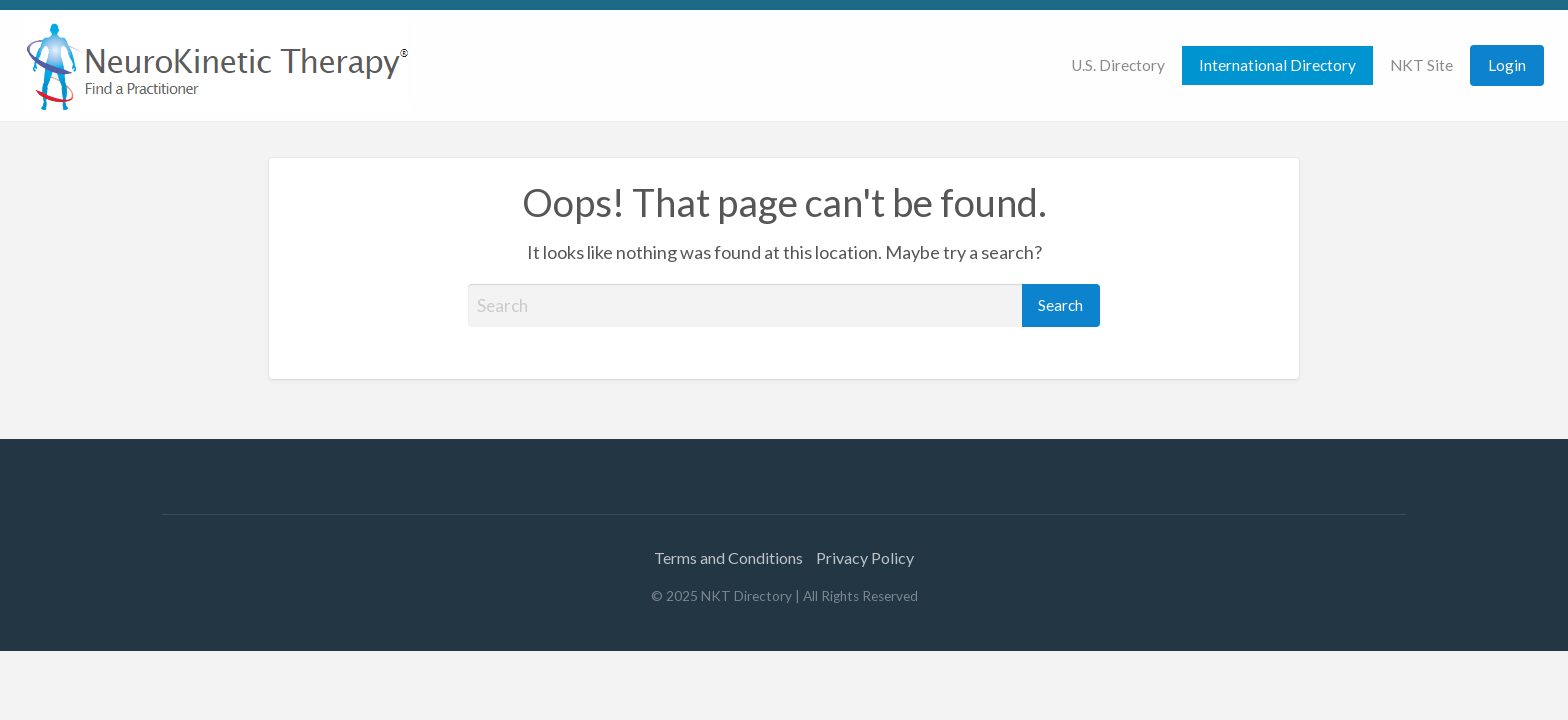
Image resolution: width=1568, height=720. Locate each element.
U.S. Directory (1118, 65)
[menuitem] (1118, 65)
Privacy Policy (865, 557)
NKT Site (1421, 65)
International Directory (1277, 65)
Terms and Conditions (728, 557)
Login (1507, 65)
